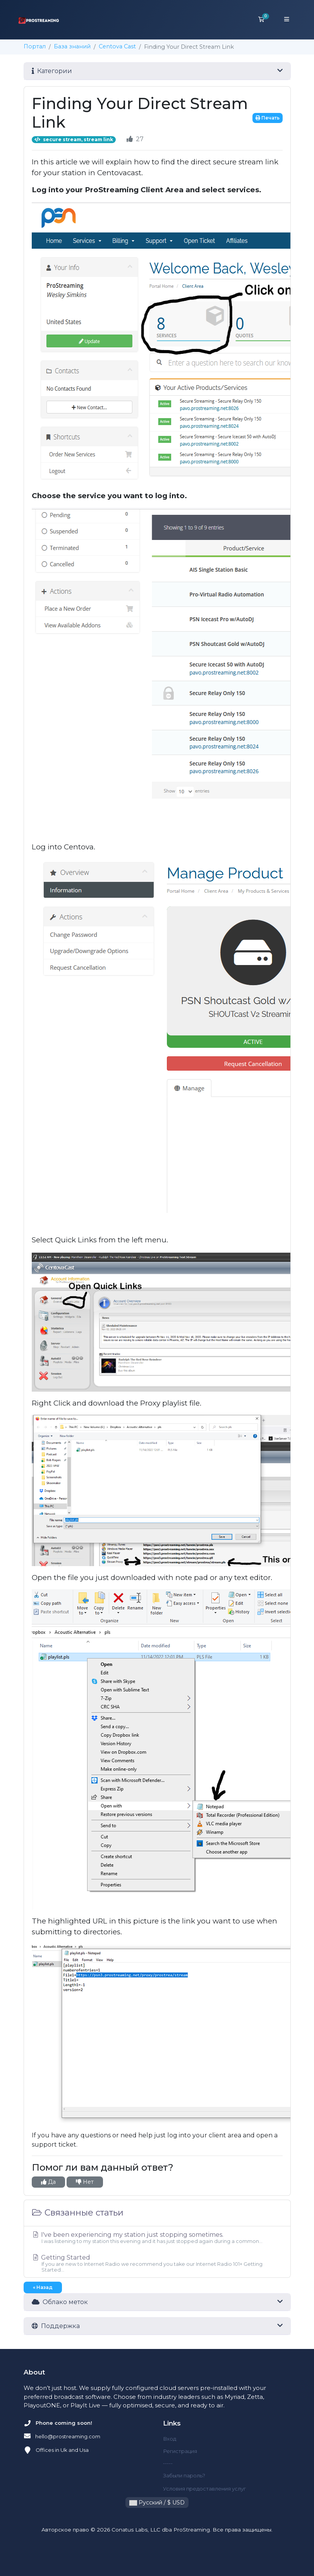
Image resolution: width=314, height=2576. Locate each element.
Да (48, 2181)
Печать (268, 118)
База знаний (72, 46)
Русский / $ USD (157, 2502)
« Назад (43, 2287)
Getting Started (157, 2263)
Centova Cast (117, 46)
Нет (85, 2181)
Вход (169, 2439)
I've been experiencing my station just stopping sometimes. (157, 2237)
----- (168, 2463)
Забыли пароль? (184, 2475)
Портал (35, 46)
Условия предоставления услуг (204, 2488)
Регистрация (180, 2451)
